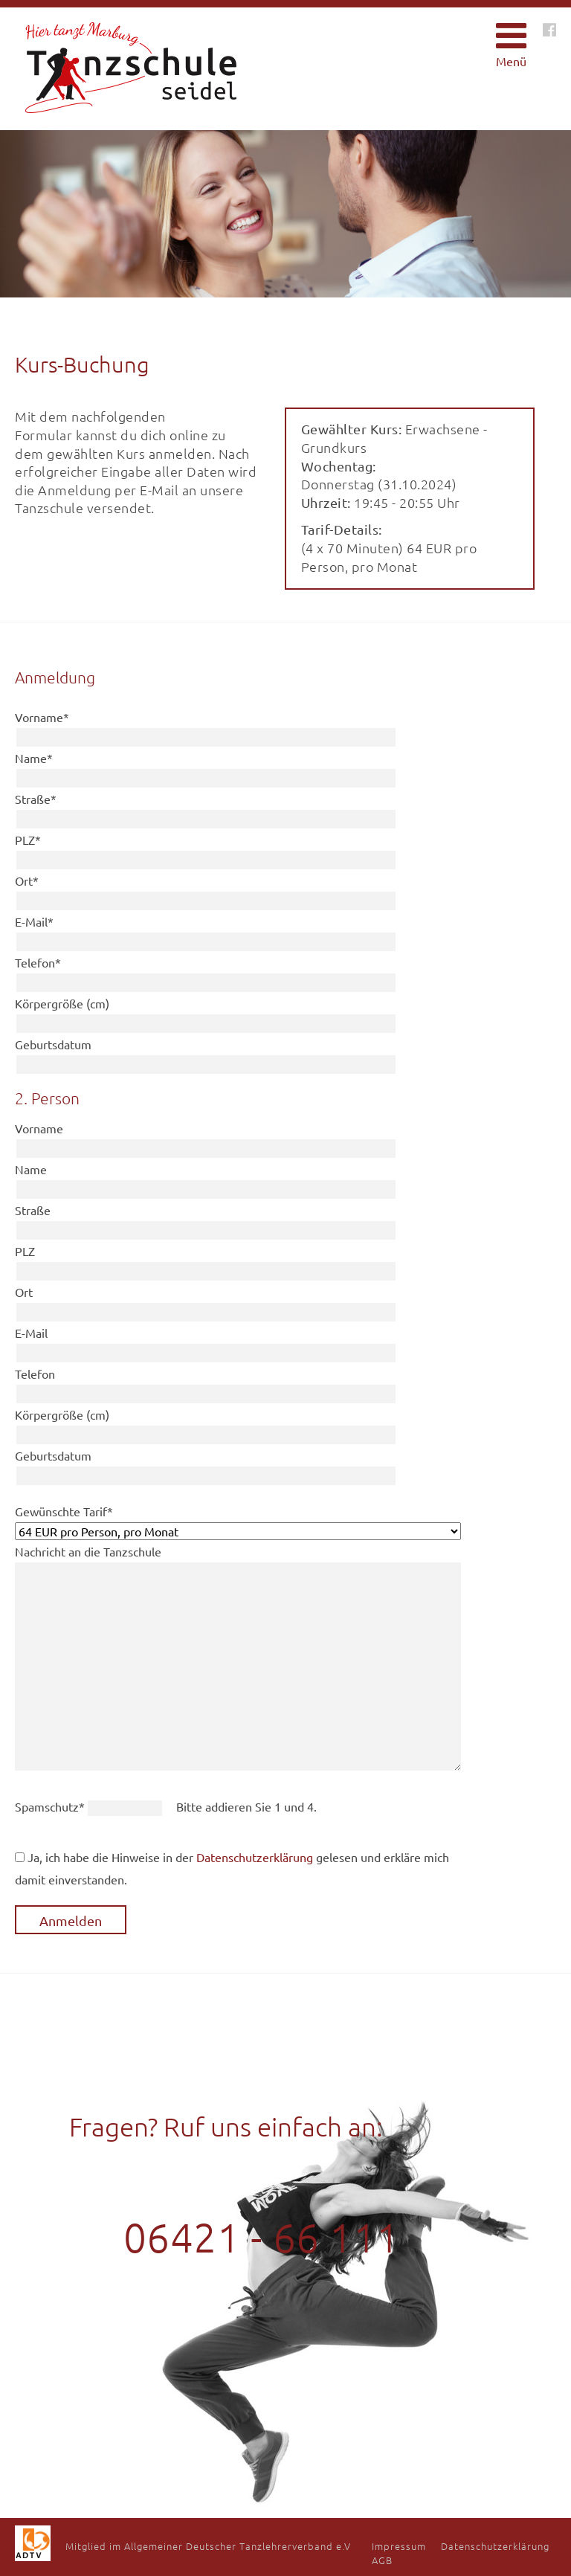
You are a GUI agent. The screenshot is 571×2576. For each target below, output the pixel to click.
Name (34, 757)
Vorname (42, 716)
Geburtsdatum (53, 1044)
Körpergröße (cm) (62, 1003)
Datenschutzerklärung (254, 1856)
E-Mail (34, 921)
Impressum (399, 2546)
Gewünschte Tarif (64, 1511)
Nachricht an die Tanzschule (88, 1551)
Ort (27, 880)
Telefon (38, 962)
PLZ (28, 839)
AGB (382, 2560)
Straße (36, 798)
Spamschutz (51, 1806)
